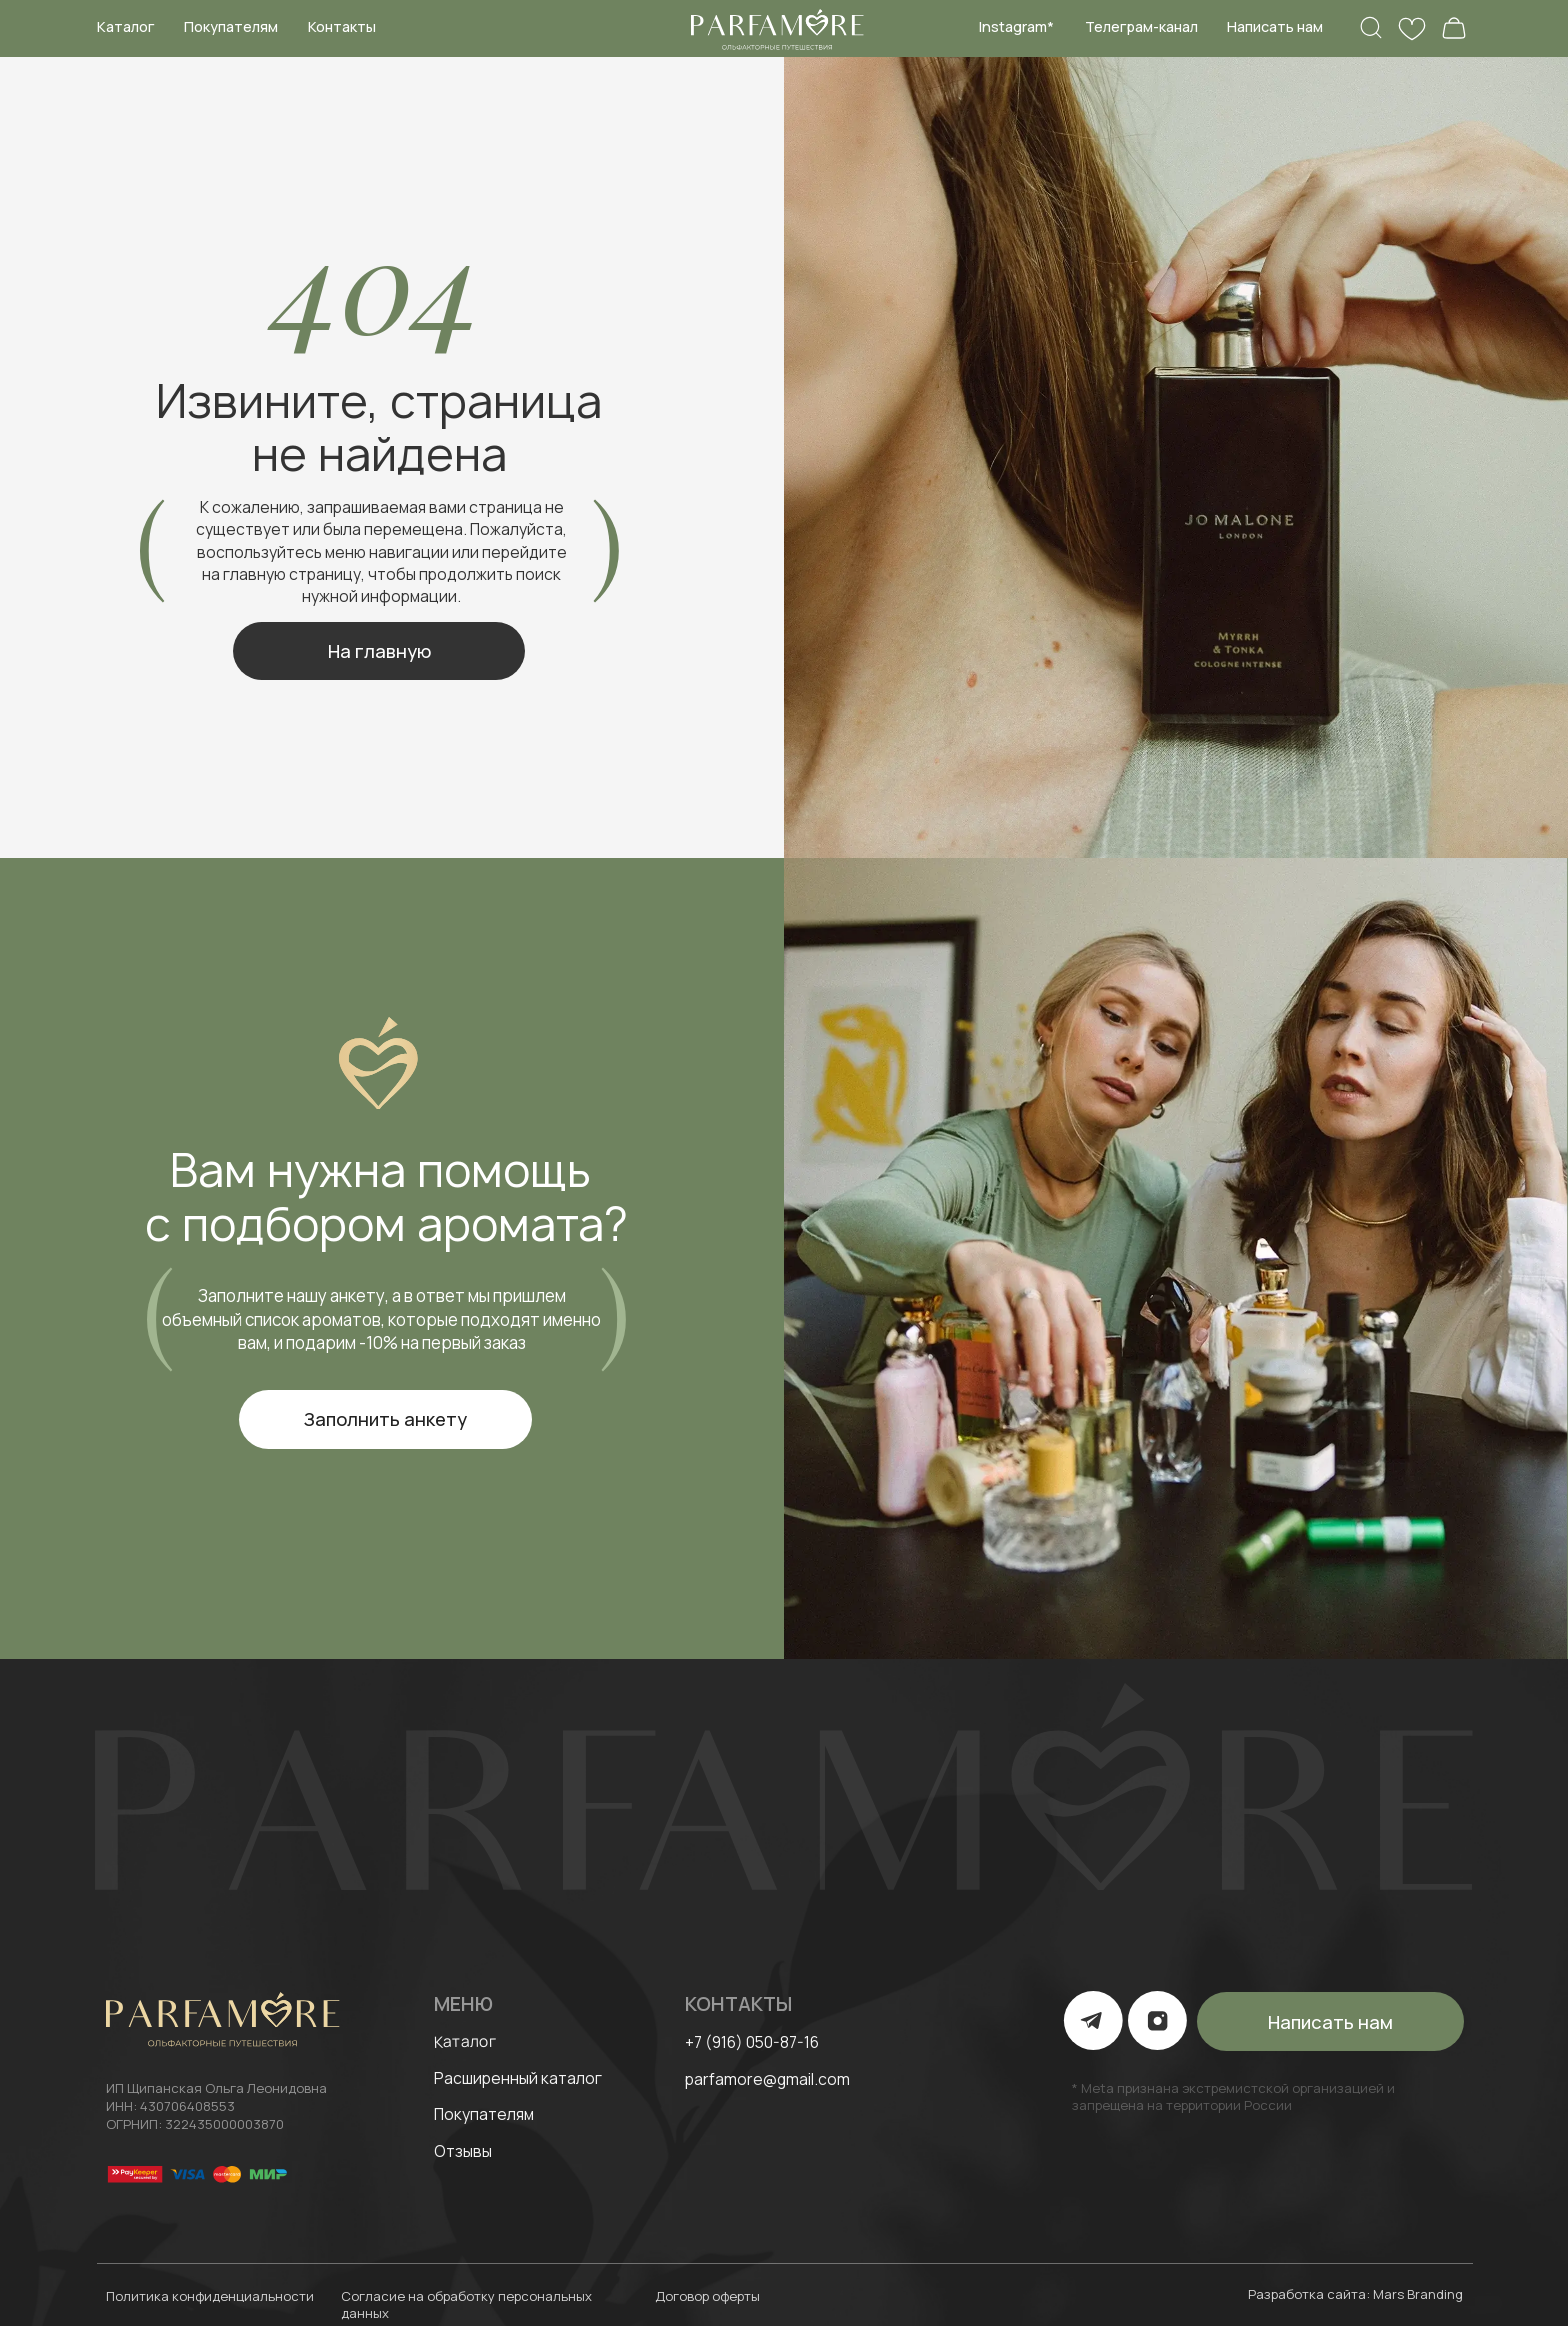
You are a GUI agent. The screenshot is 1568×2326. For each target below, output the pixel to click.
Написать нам (1275, 26)
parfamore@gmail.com (767, 2079)
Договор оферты (707, 2296)
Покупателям (231, 26)
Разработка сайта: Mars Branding (1355, 2294)
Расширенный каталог (518, 2078)
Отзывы (463, 2151)
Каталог (126, 26)
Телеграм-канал (1141, 26)
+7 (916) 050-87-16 (752, 2042)
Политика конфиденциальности (210, 2296)
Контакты (342, 26)
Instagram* (1016, 26)
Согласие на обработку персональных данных (466, 2304)
